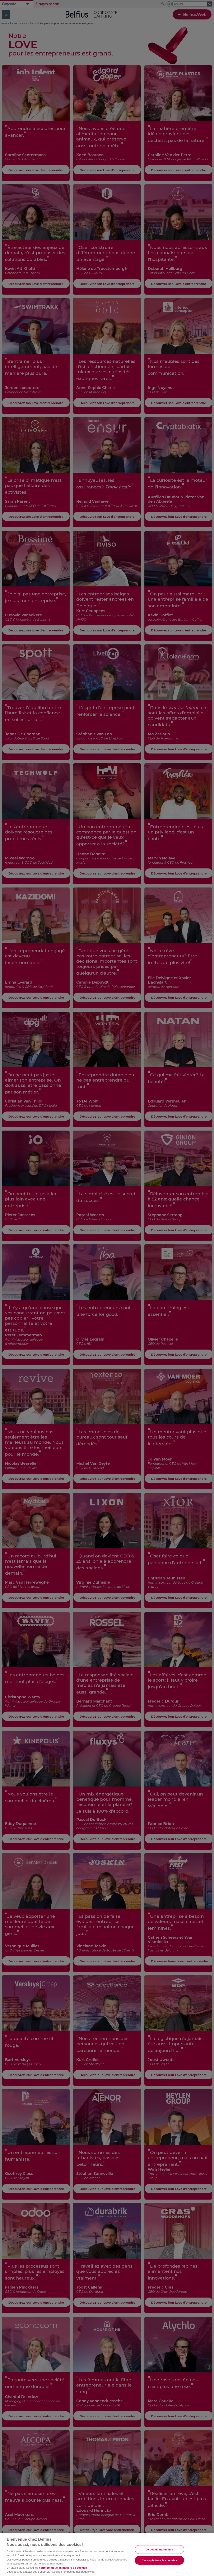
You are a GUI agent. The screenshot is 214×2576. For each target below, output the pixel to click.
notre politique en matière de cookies (63, 2567)
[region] (107, 2554)
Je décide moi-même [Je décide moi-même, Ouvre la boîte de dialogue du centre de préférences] (159, 2549)
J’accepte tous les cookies (159, 2560)
